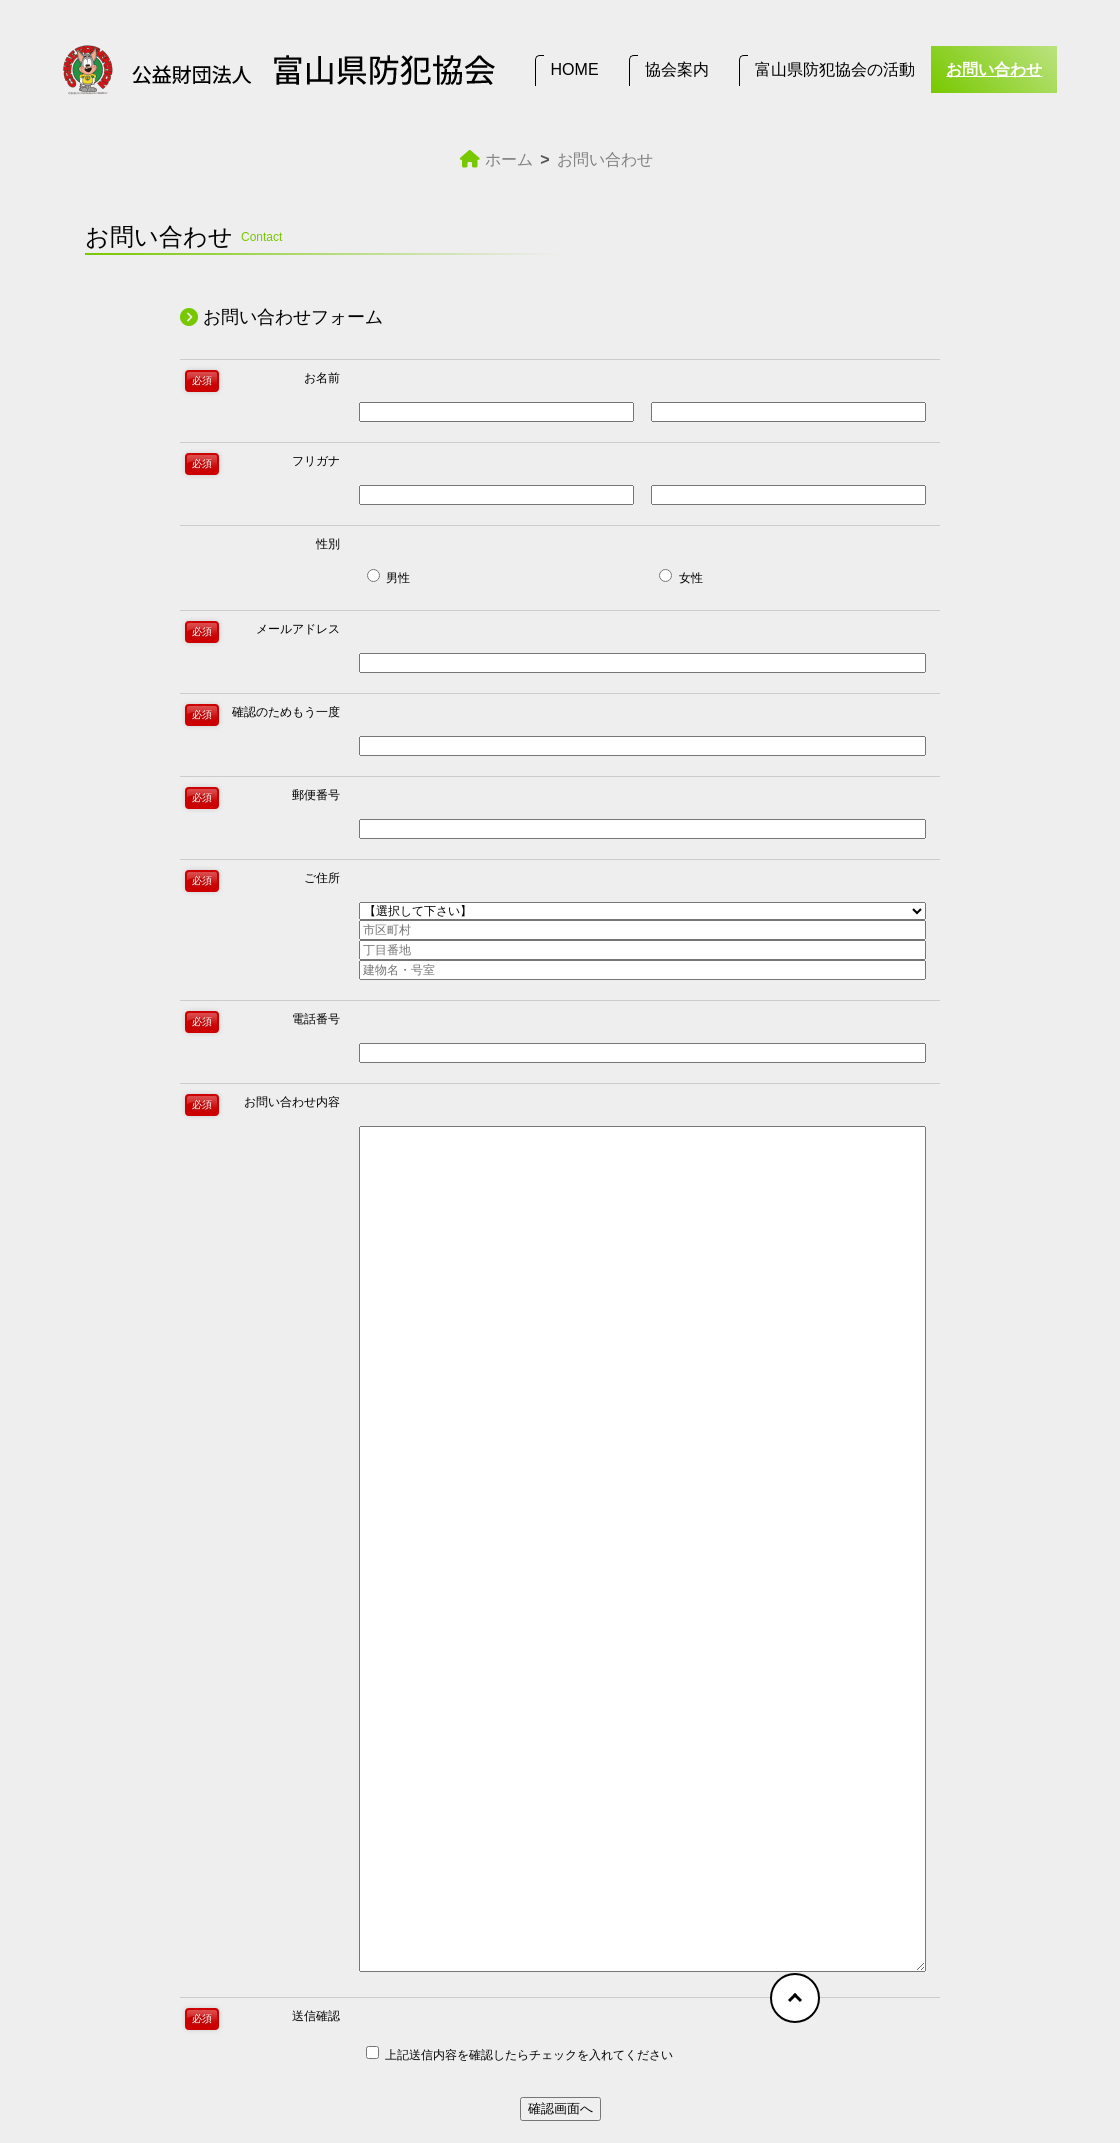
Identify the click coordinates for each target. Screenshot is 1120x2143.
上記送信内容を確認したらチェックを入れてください (519, 2054)
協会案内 (677, 69)
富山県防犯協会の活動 (835, 69)
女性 (680, 577)
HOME (575, 69)
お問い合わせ (994, 69)
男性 (388, 577)
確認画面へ (560, 2108)
